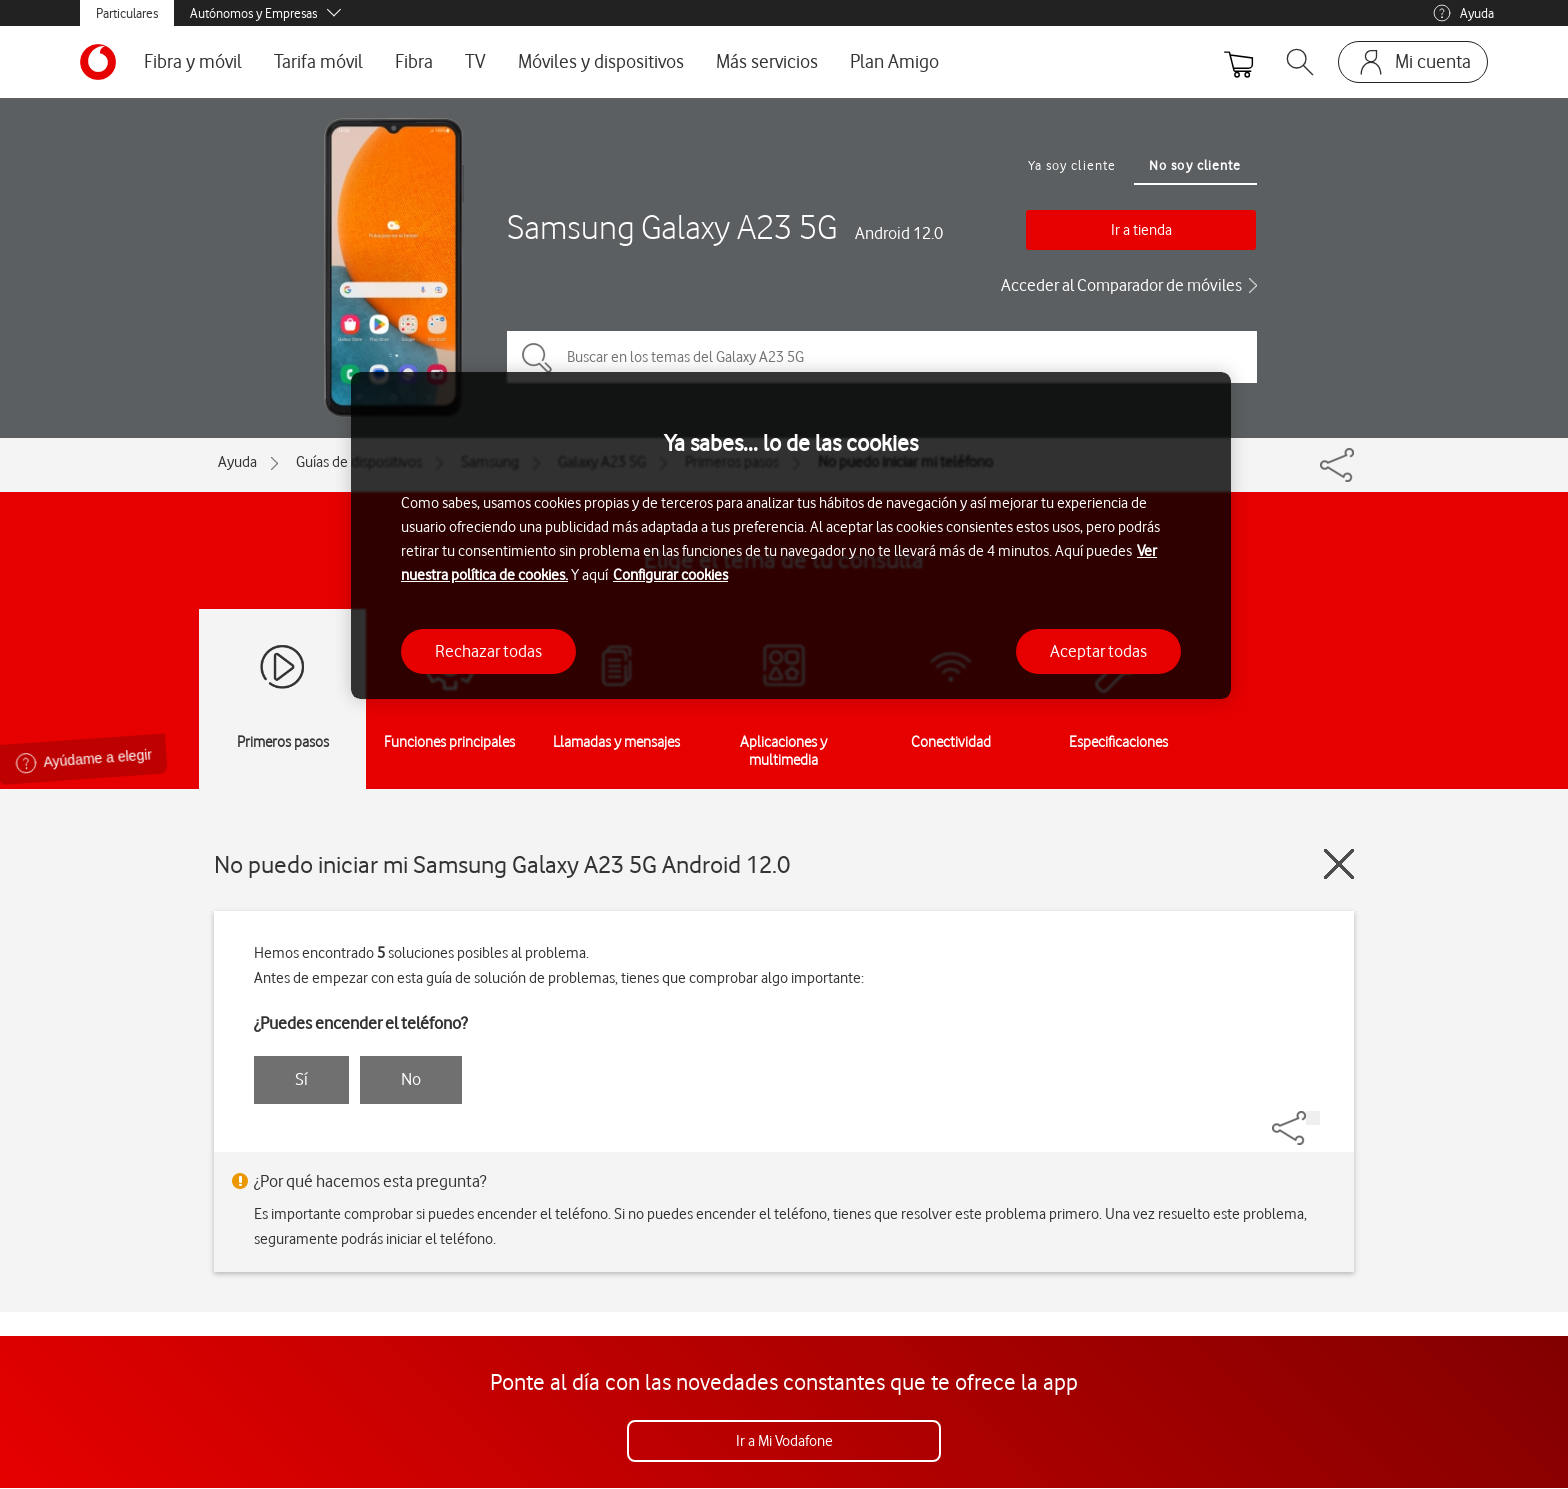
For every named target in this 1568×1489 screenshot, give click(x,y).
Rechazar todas (488, 651)
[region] (791, 535)
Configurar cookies (670, 575)
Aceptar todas (1098, 651)
